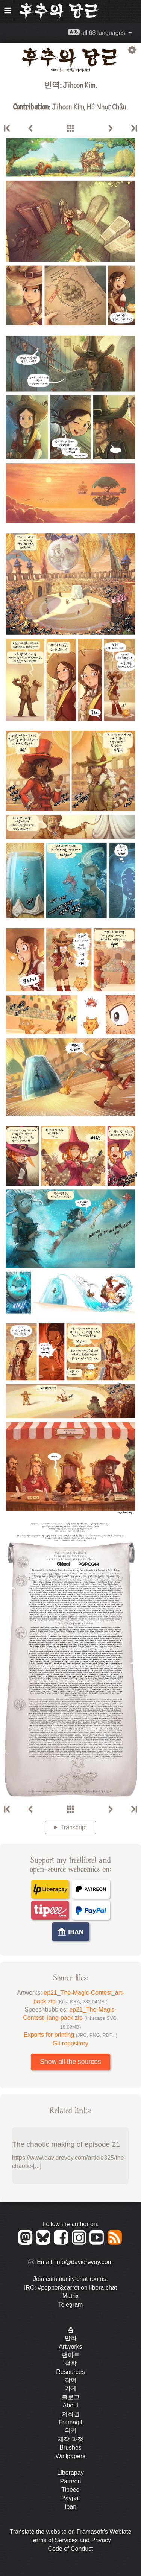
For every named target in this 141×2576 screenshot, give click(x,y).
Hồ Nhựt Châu (106, 106)
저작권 (71, 2414)
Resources (70, 2372)
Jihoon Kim (79, 84)
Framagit (70, 2422)
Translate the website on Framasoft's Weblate (70, 2532)
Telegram (70, 2304)
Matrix (70, 2296)
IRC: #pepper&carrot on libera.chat (70, 2287)
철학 (71, 2363)
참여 (71, 2380)
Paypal (70, 2498)
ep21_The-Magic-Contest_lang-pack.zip (70, 2018)
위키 (71, 2430)
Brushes (70, 2447)
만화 (71, 2338)
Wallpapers (70, 2456)
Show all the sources (70, 2061)
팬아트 (71, 2355)
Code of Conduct (70, 2549)
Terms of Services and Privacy (70, 2540)
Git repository (70, 2043)
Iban (70, 2506)
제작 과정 (70, 2439)
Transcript (74, 1827)
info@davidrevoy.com (84, 2262)
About (71, 2405)
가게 (71, 2388)
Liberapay (70, 2473)
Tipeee (70, 2489)
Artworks (70, 2346)
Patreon (70, 2481)
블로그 (71, 2397)
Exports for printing (70, 2035)
